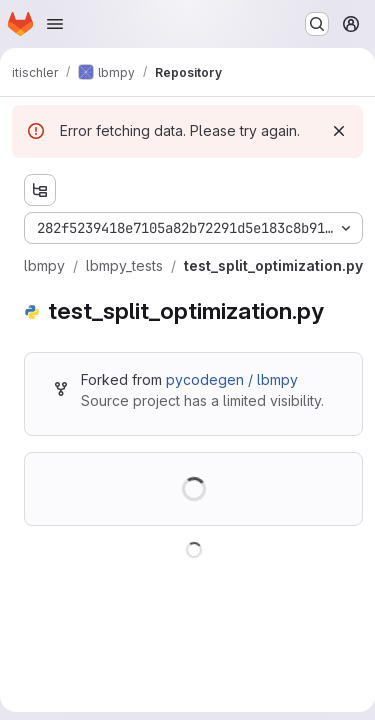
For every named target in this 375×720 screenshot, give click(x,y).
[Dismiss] (339, 131)
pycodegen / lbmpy (232, 379)
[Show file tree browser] (40, 190)
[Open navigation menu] (55, 24)
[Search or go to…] (317, 24)
